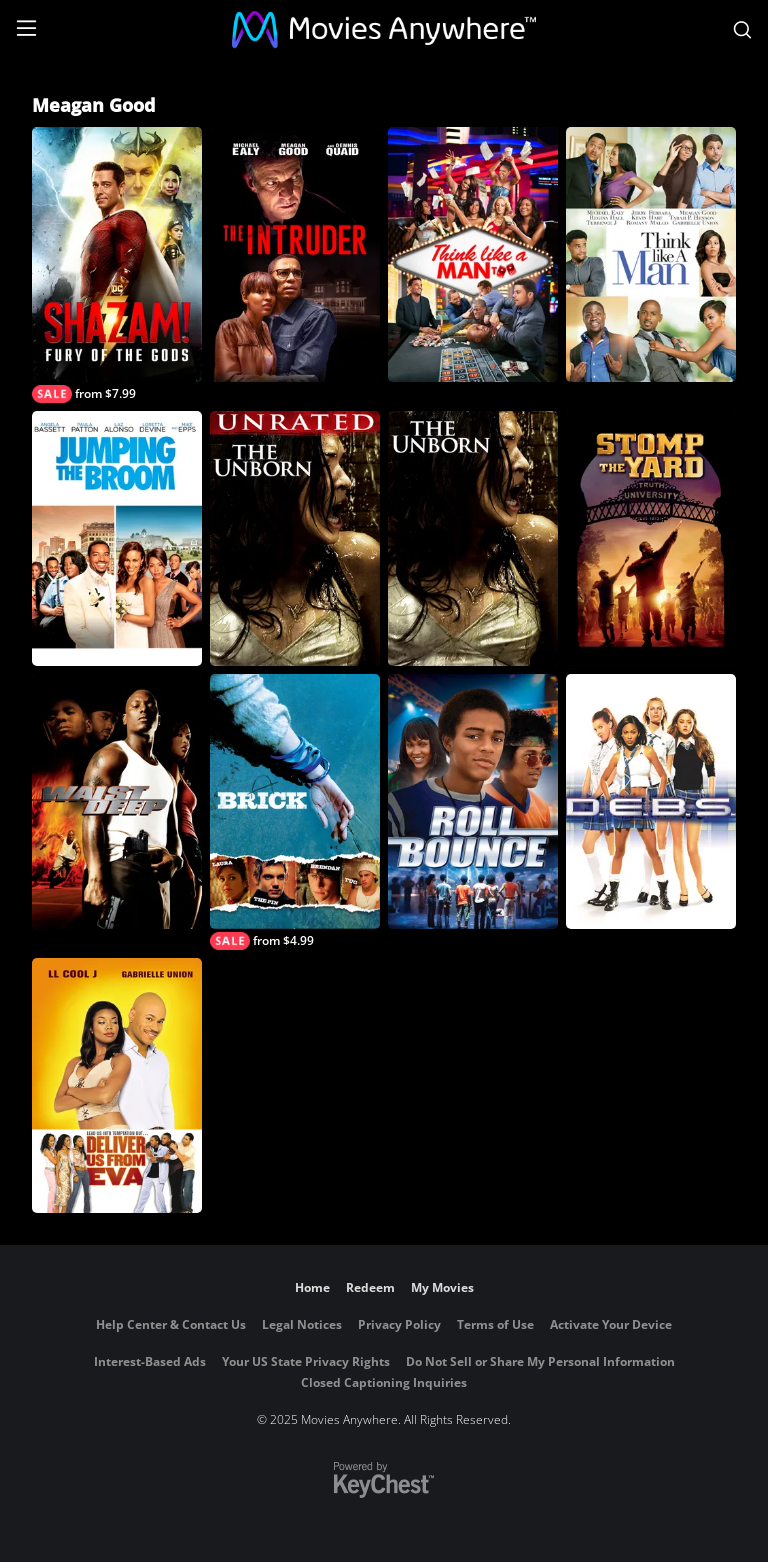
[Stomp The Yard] (651, 538)
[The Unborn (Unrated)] (295, 538)
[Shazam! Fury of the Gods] (117, 265)
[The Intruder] (295, 254)
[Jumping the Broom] (117, 538)
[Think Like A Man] (651, 254)
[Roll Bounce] (473, 801)
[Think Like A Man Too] (473, 254)
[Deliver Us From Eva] (117, 1085)
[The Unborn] (473, 538)
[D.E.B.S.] (651, 801)
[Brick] (295, 812)
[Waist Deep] (117, 801)
